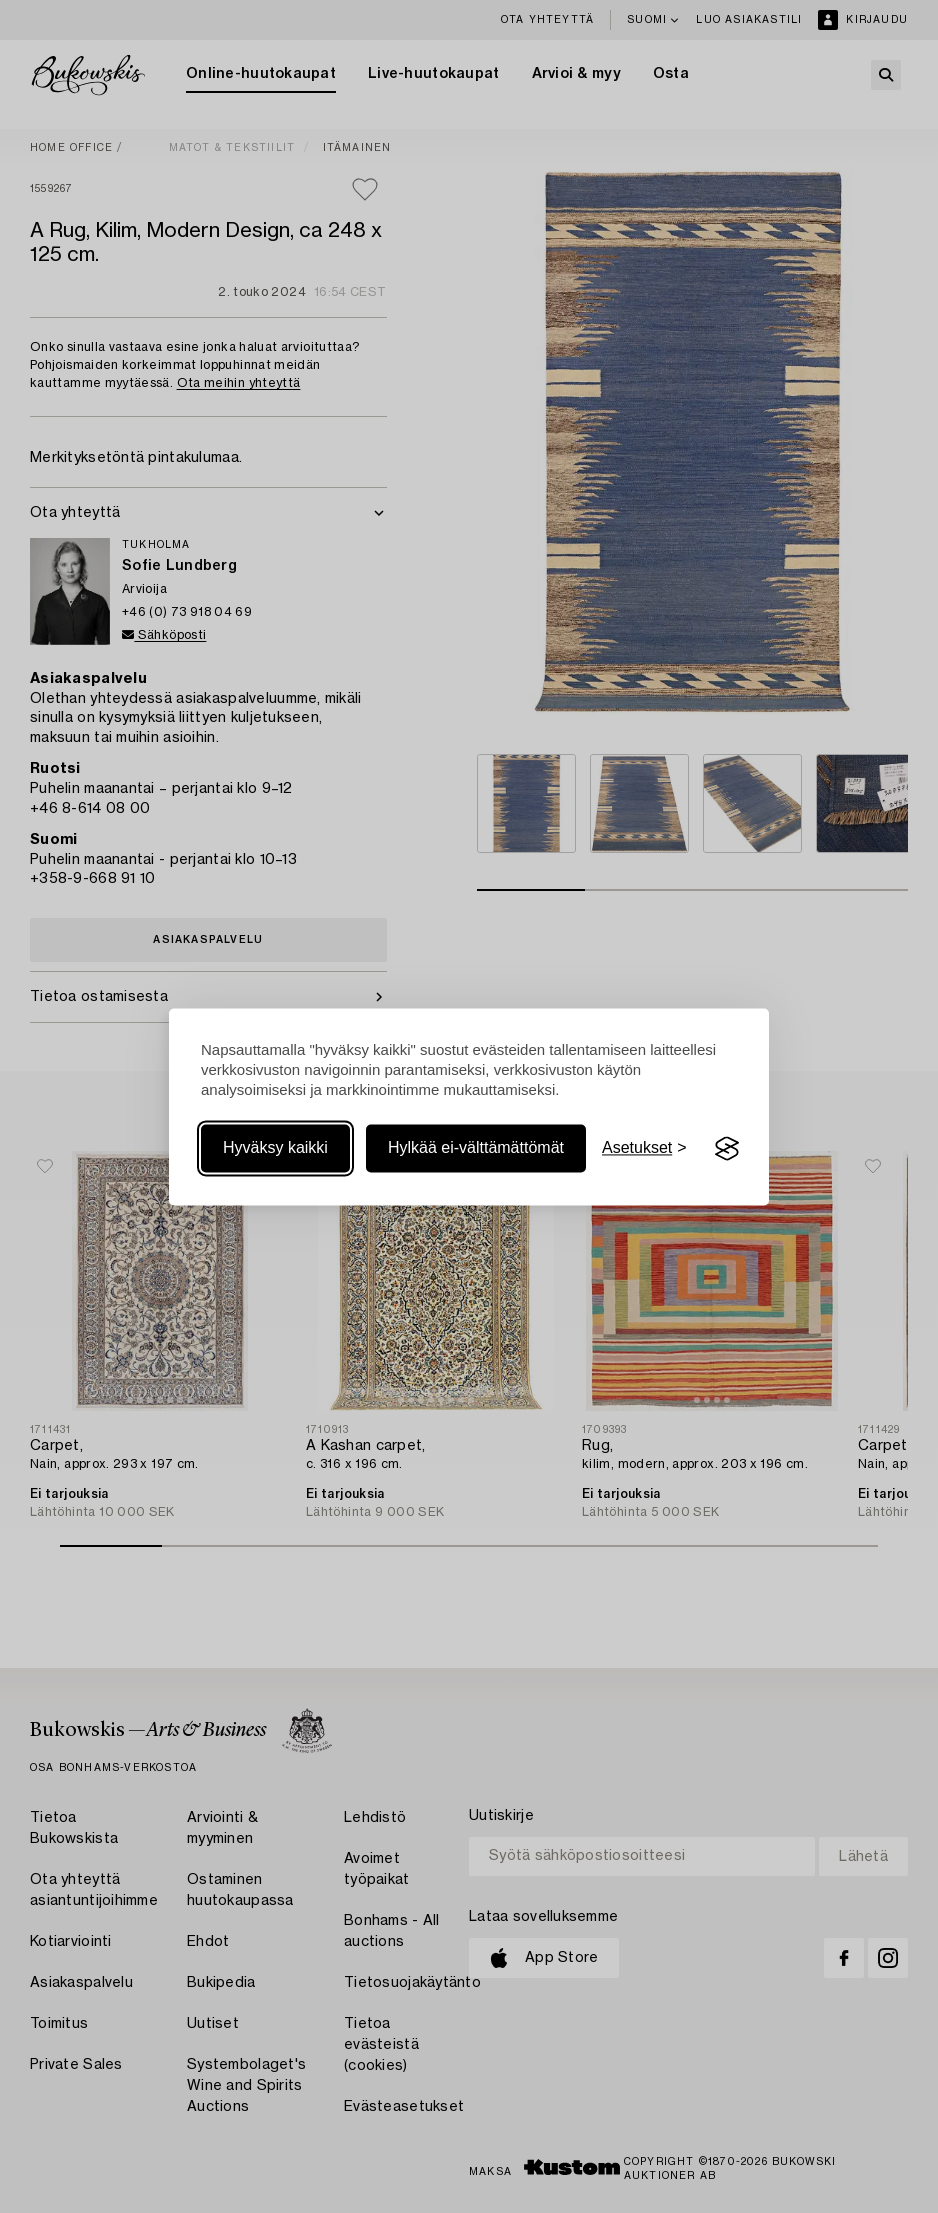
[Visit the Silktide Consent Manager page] (727, 1149)
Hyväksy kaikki (275, 1148)
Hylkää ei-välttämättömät (476, 1148)
